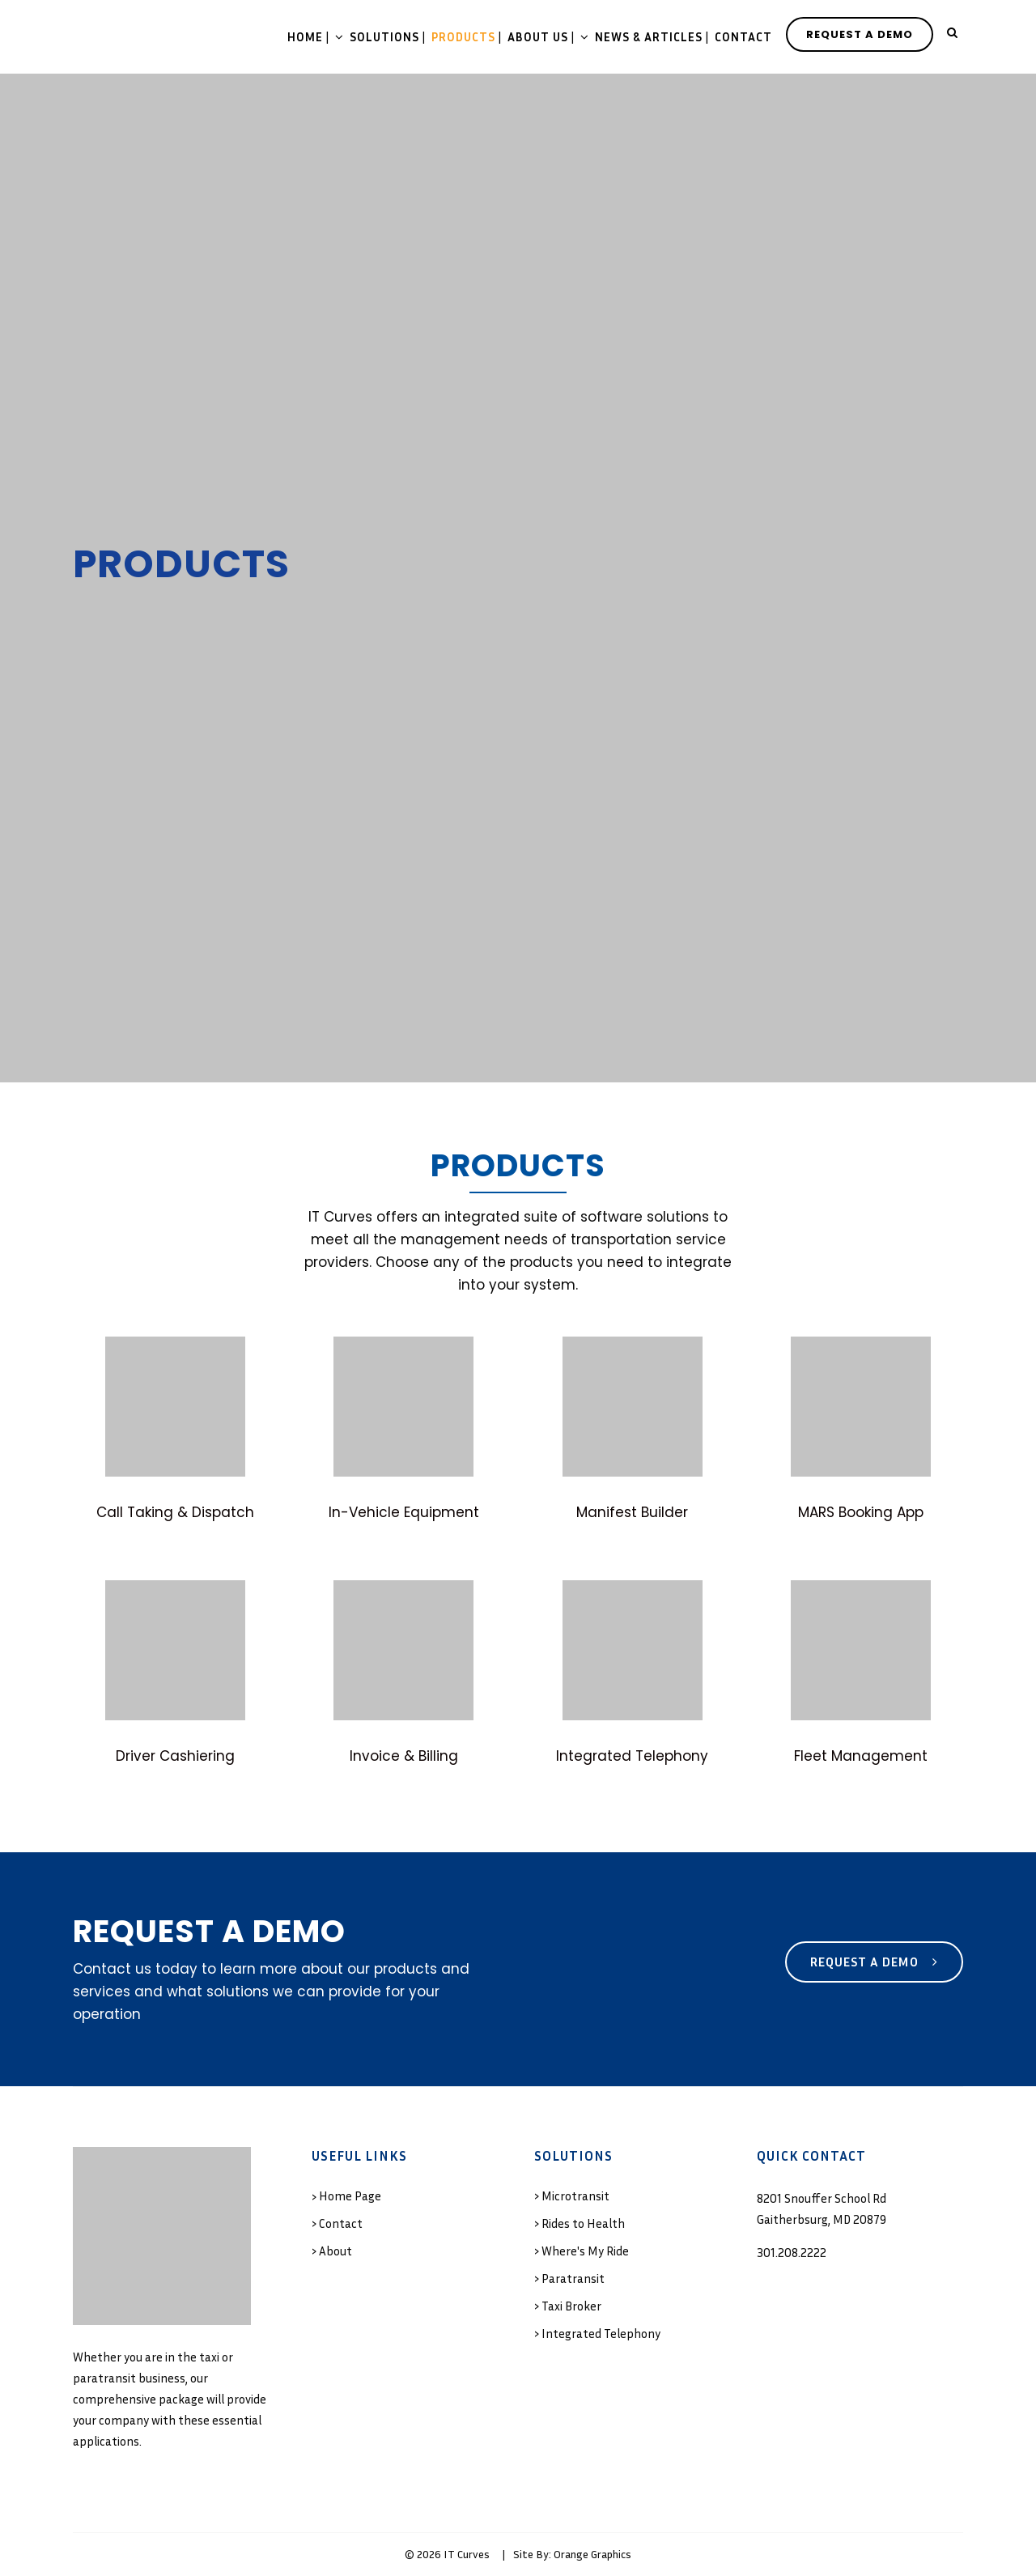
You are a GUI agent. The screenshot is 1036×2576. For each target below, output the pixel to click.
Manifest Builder (632, 1512)
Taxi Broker (571, 2305)
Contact (341, 2223)
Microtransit (575, 2195)
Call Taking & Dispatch (175, 1512)
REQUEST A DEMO (859, 34)
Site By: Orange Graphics (572, 2554)
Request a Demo (874, 1961)
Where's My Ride (585, 2250)
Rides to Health (583, 2223)
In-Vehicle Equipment (404, 1512)
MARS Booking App (860, 1512)
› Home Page (346, 2195)
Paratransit (573, 2278)
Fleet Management (861, 1756)
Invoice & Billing (404, 1756)
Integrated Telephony (632, 1756)
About (335, 2250)
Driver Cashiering (175, 1756)
